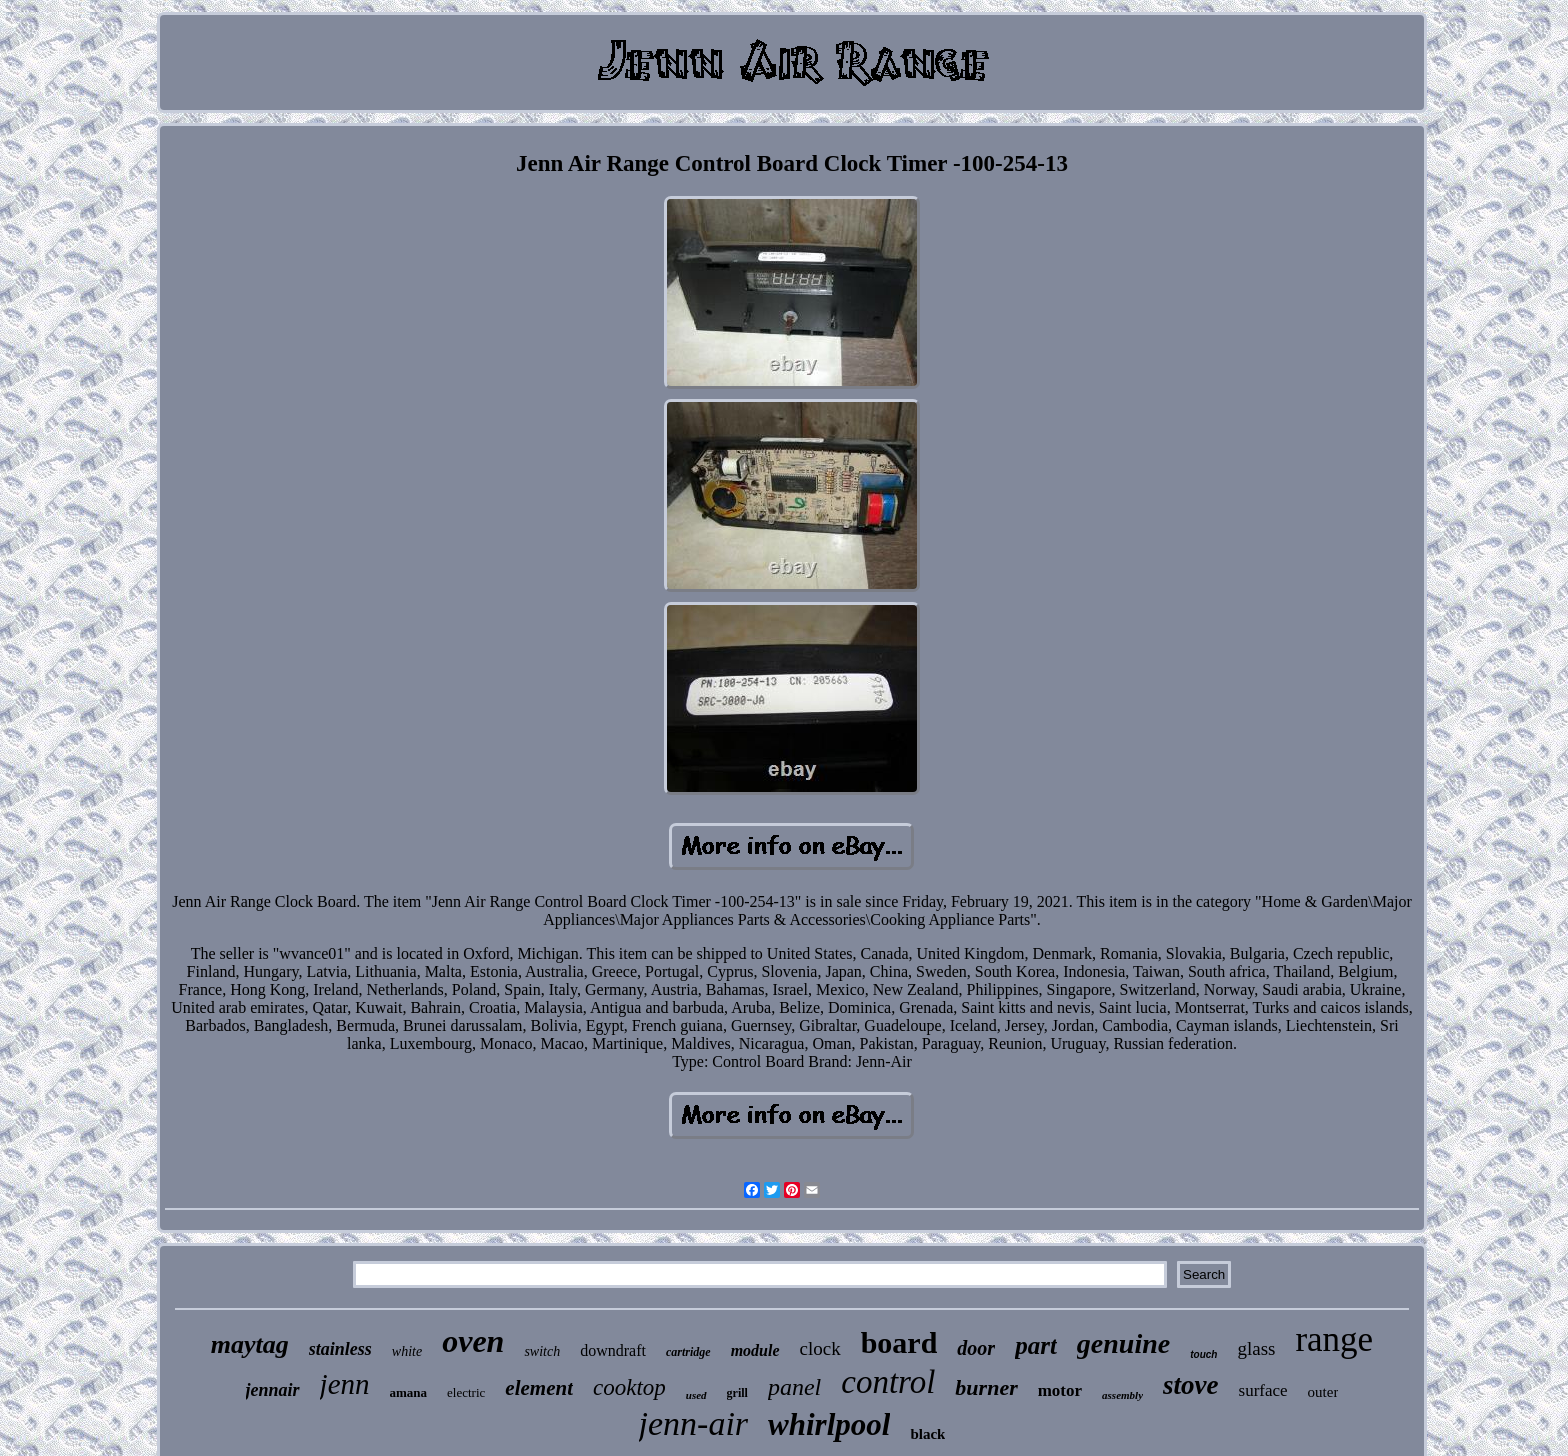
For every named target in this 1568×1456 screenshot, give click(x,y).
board (899, 1342)
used (696, 1395)
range (1334, 1339)
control (888, 1382)
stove (1190, 1385)
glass (1256, 1348)
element (539, 1388)
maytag (250, 1344)
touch (1203, 1354)
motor (1060, 1390)
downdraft (613, 1350)
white (407, 1351)
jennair (273, 1390)
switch (542, 1351)
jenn (345, 1384)
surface (1263, 1390)
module (755, 1350)
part (1036, 1345)
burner (986, 1387)
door (976, 1348)
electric (466, 1392)
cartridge (688, 1352)
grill (737, 1393)
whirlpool (829, 1424)
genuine (1123, 1343)
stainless (340, 1349)
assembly (1122, 1395)
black (927, 1434)
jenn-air (694, 1423)
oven (473, 1341)
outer (1323, 1392)
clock (820, 1348)
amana (409, 1392)
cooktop (629, 1387)
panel (794, 1387)
